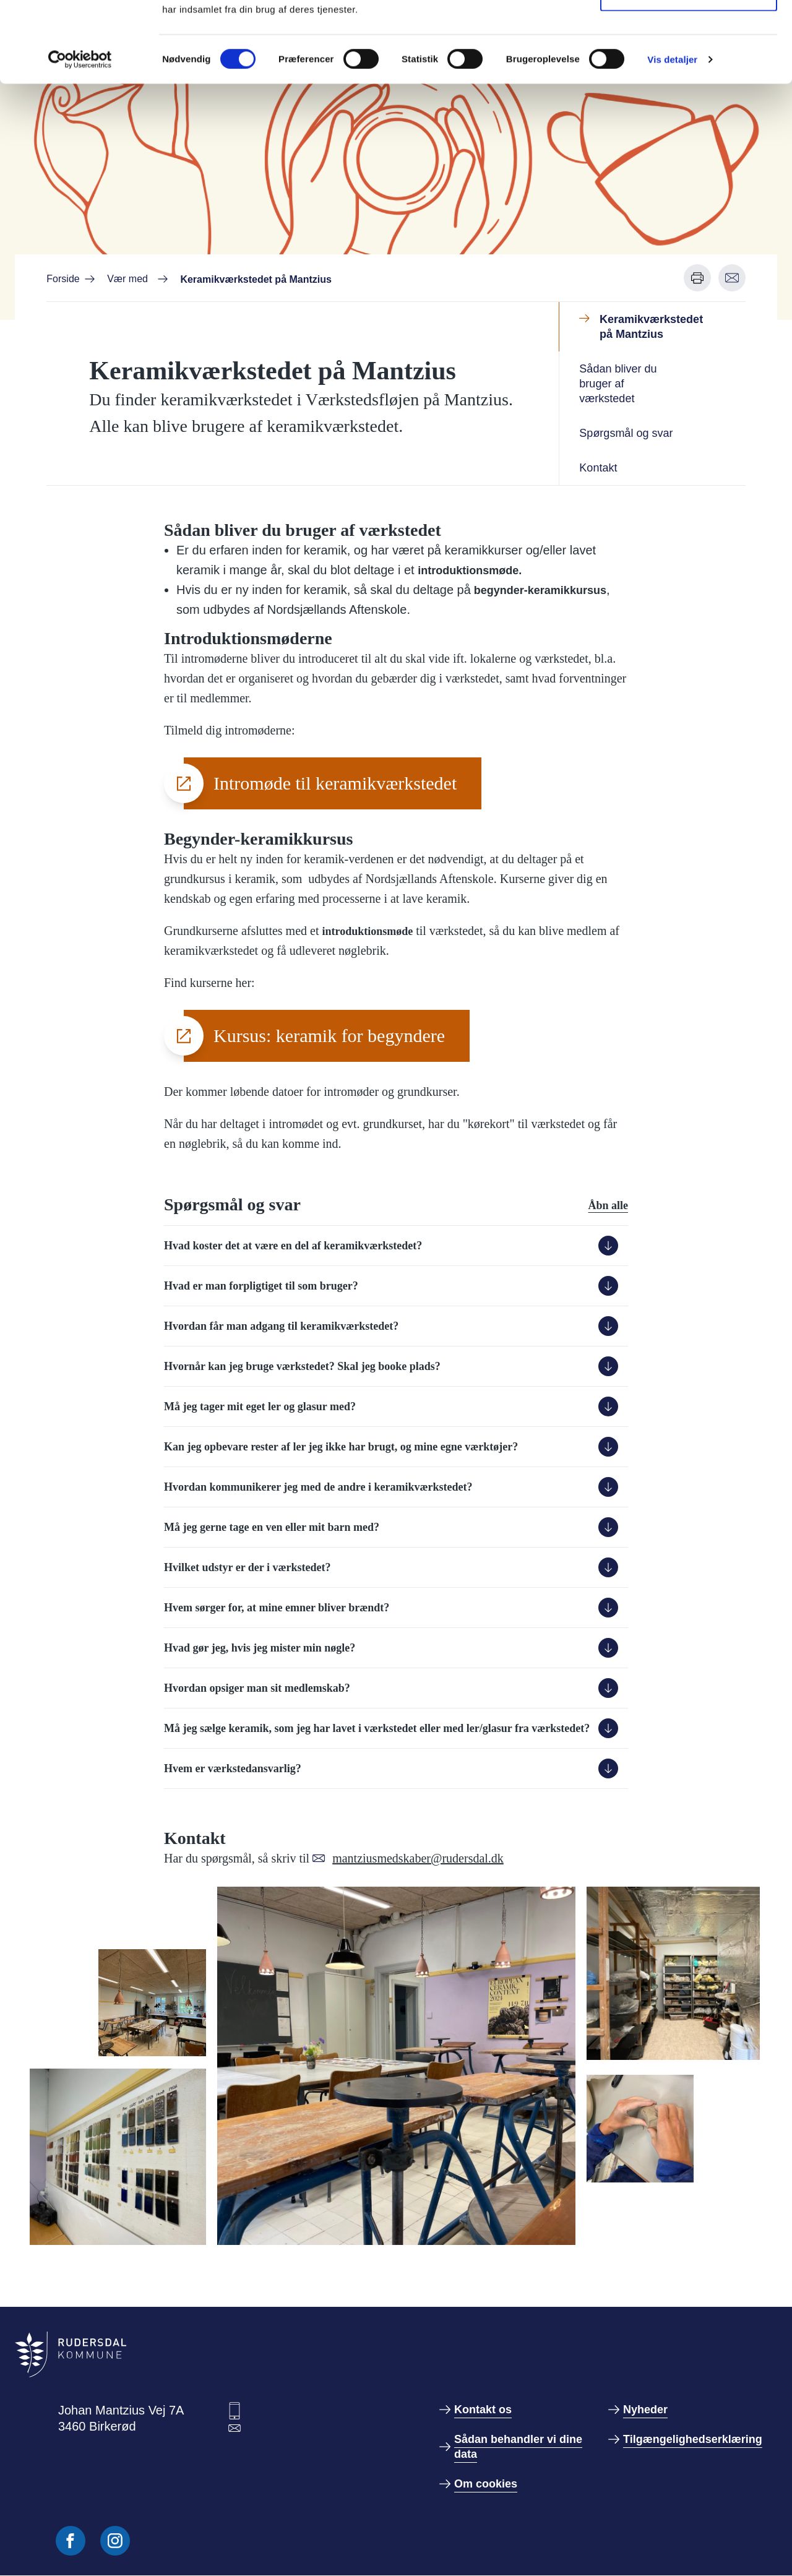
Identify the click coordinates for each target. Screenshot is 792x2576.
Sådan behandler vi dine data (518, 2446)
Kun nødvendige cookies (688, 73)
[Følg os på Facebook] (70, 2541)
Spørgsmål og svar (626, 433)
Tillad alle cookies (688, 32)
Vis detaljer (672, 139)
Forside (62, 279)
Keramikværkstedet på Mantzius (651, 326)
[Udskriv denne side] (697, 277)
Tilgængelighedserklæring (692, 2439)
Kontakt (598, 468)
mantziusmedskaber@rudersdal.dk (418, 1858)
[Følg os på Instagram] (115, 2541)
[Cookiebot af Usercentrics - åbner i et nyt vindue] (80, 140)
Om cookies (485, 2484)
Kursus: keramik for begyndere (329, 1035)
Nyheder (645, 2409)
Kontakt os (483, 2409)
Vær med (127, 279)
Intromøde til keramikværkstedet (335, 783)
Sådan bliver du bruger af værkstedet (617, 384)
